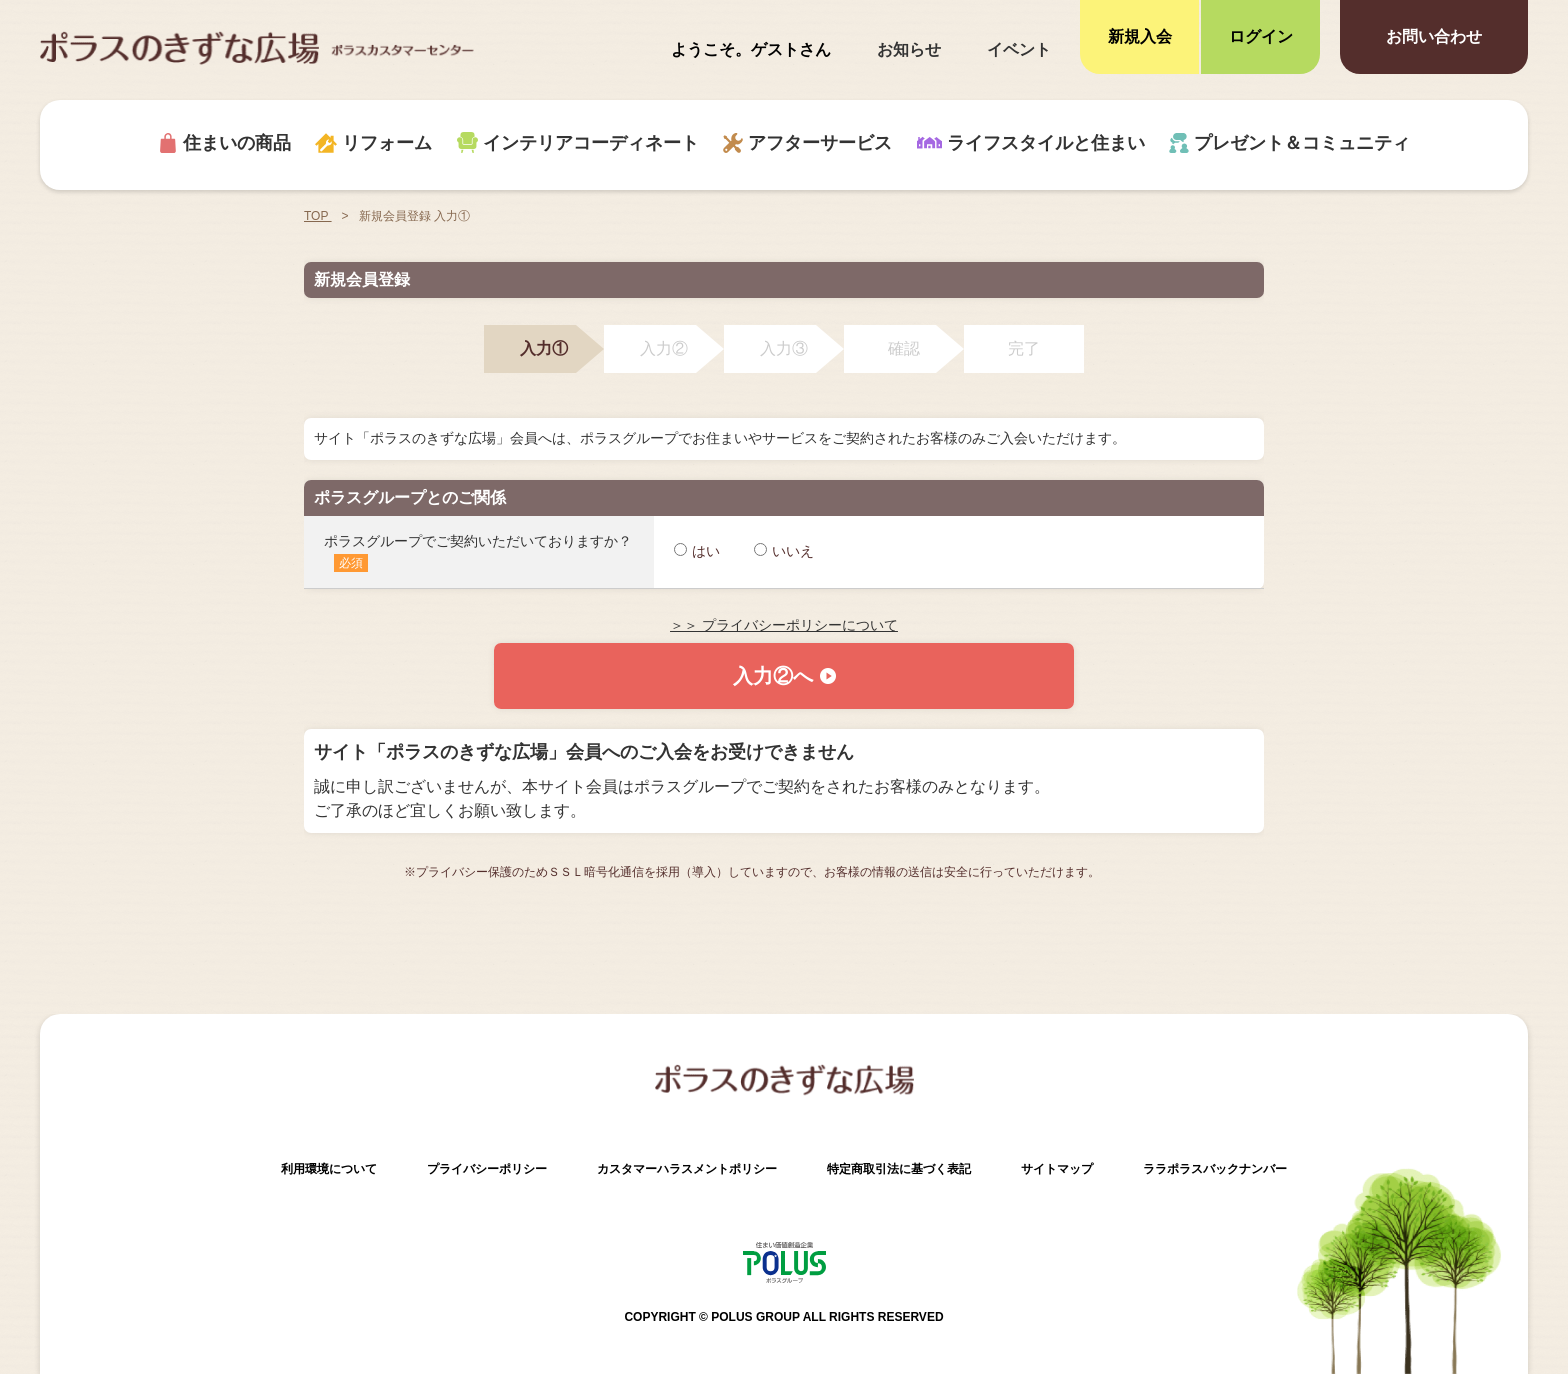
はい (697, 551)
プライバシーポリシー (487, 1169)
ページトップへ (1518, 1254)
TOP (318, 216)
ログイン (1261, 36)
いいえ (784, 551)
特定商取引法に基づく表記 (899, 1169)
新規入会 (1140, 36)
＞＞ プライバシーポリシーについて (784, 625)
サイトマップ (1057, 1169)
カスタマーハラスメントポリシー (687, 1169)
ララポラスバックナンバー (1215, 1169)
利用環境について (329, 1169)
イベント (1019, 49)
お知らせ (909, 49)
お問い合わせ (1434, 36)
